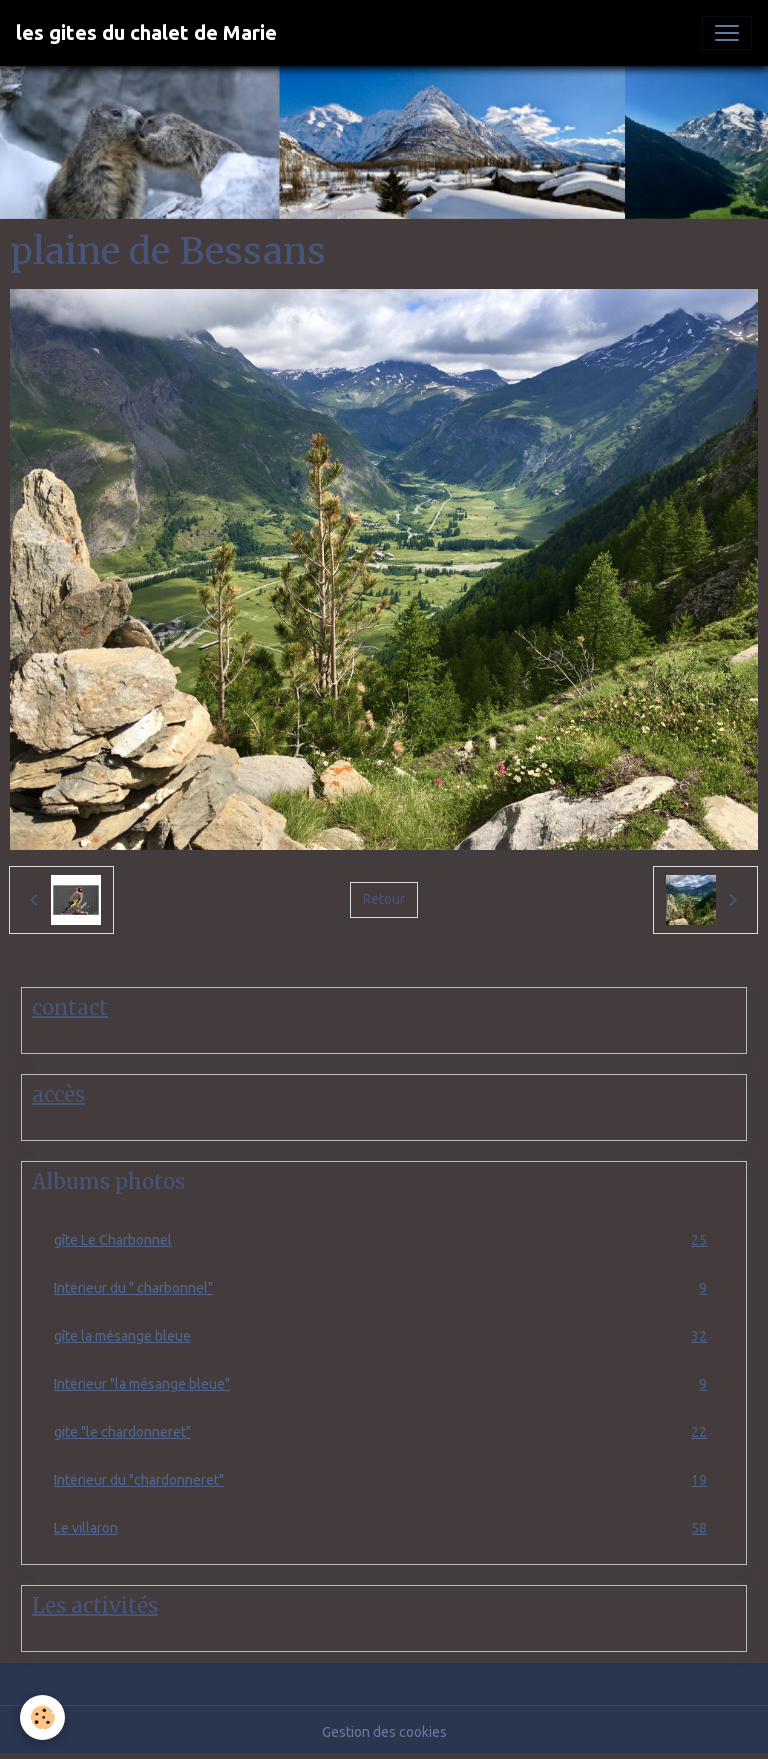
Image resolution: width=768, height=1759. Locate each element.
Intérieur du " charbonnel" (384, 1288)
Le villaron (384, 1528)
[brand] (146, 33)
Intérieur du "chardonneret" (384, 1480)
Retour (384, 899)
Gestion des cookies (384, 1732)
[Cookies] (42, 1717)
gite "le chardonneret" (384, 1432)
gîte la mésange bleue (384, 1336)
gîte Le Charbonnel (384, 1240)
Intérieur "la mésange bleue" (384, 1384)
